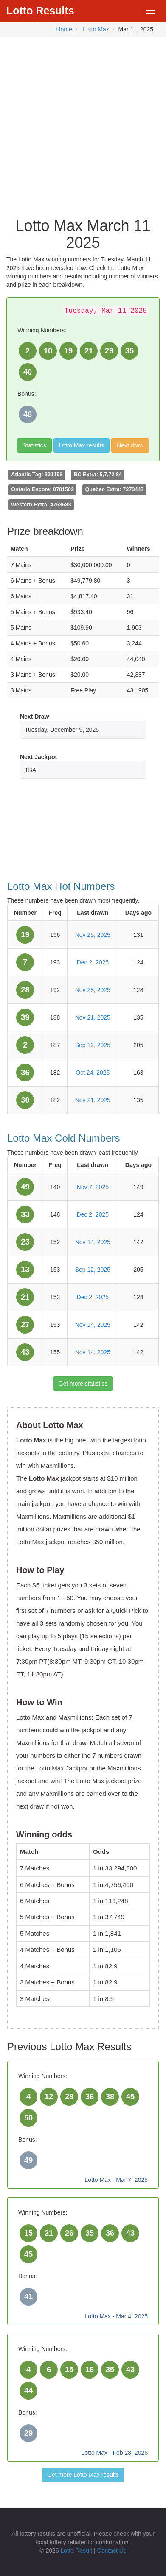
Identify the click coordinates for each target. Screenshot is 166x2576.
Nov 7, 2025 (93, 1187)
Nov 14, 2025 (92, 1242)
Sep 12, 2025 (92, 1045)
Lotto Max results (81, 445)
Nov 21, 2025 (92, 1017)
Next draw (130, 445)
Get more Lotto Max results (83, 2474)
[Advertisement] (83, 124)
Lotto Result (76, 2550)
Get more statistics (83, 1383)
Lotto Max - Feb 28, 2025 (115, 2452)
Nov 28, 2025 (92, 989)
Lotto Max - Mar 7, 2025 (116, 2179)
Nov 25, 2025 (92, 934)
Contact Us (112, 2550)
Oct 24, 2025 (93, 1072)
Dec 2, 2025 (93, 962)
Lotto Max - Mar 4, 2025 (116, 2316)
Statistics (34, 445)
